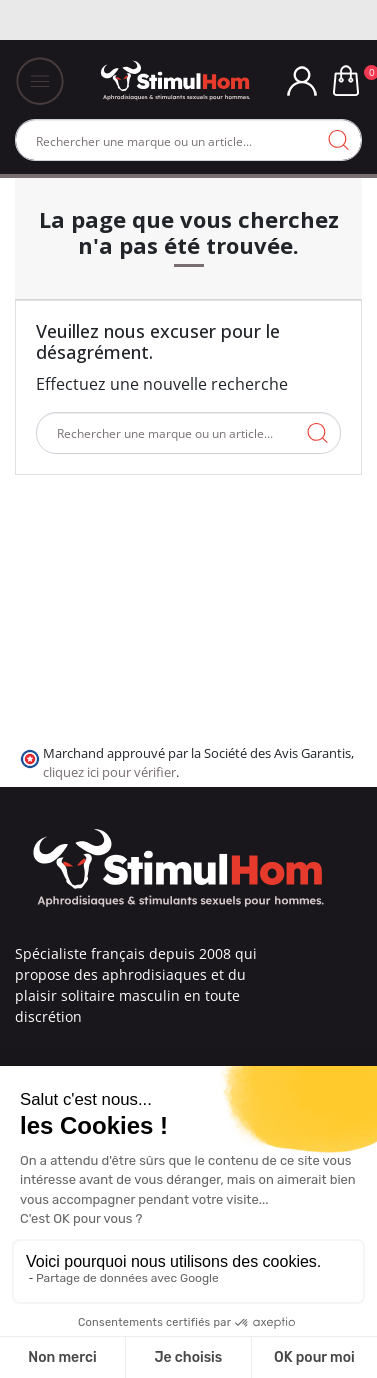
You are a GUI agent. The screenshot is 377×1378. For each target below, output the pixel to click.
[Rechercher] (188, 140)
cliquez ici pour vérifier (109, 772)
